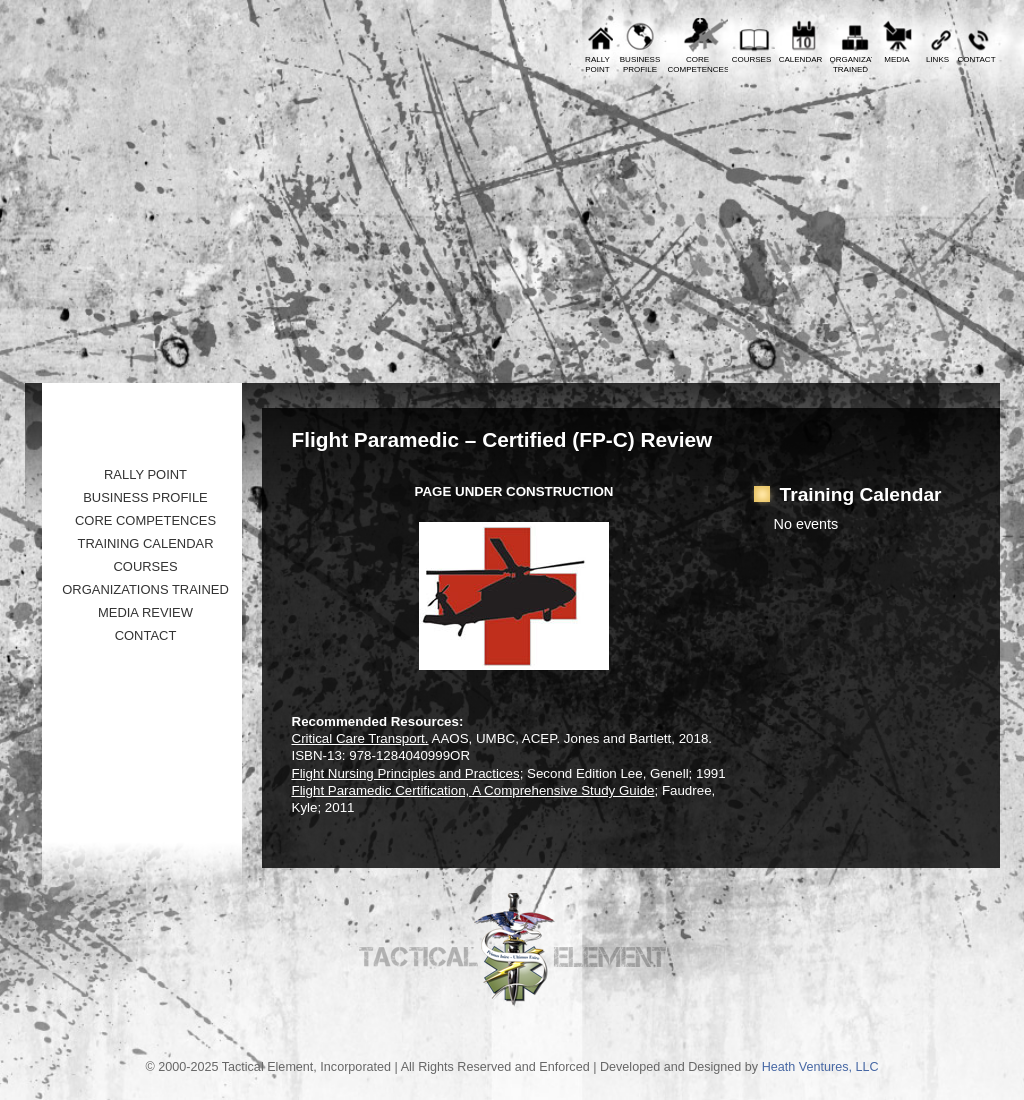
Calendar (801, 59)
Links (937, 59)
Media (896, 59)
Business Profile (145, 497)
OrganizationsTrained (851, 64)
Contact (976, 59)
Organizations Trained (145, 589)
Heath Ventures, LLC (820, 1067)
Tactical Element (911, 227)
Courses (752, 59)
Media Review (145, 612)
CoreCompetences (698, 64)
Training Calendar (145, 543)
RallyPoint (597, 64)
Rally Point (145, 474)
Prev (55, 15)
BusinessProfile (640, 64)
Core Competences (145, 520)
